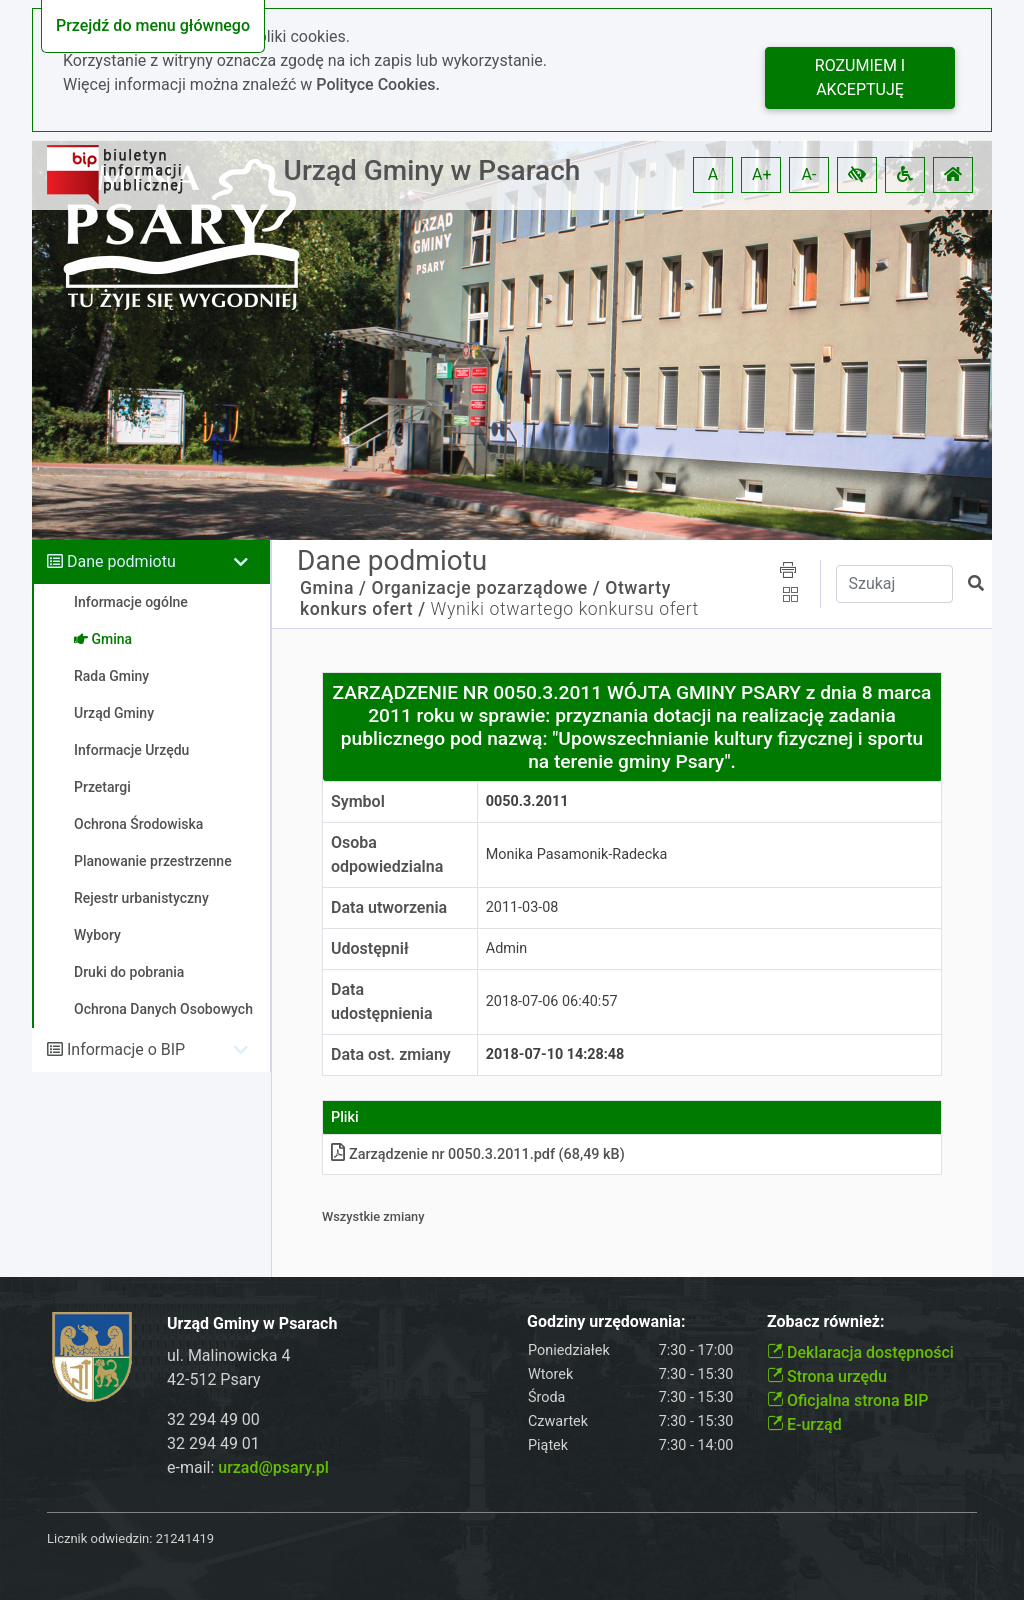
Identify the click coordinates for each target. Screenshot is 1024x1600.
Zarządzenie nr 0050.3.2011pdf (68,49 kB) (478, 1154)
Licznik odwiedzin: (99, 1538)
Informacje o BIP (126, 1049)
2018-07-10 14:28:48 (555, 1054)
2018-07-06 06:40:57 (552, 1001)
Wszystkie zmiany (373, 1216)
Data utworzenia (389, 907)
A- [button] (809, 174)
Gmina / (333, 588)
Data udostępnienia (382, 1001)
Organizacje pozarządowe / (485, 588)
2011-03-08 (522, 907)
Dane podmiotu (121, 561)
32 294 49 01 (213, 1443)
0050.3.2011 (527, 801)
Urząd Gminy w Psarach (432, 170)
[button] (857, 175)
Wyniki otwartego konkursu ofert (565, 609)
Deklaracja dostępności (860, 1352)
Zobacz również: (826, 1321)
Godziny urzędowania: (606, 1321)
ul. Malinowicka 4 (228, 1355)
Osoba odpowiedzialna (387, 854)
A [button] (713, 174)
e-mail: (248, 1467)
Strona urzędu (827, 1376)
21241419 (185, 1538)
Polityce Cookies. (378, 84)
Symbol (358, 801)
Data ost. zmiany (391, 1054)
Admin (507, 948)
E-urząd (804, 1424)
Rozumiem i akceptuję (860, 77)
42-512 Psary (214, 1379)
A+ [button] (762, 174)
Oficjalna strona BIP (847, 1400)
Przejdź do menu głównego (153, 25)
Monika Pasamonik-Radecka (577, 854)
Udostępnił (370, 948)
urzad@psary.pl (273, 1467)
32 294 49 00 (213, 1419)
